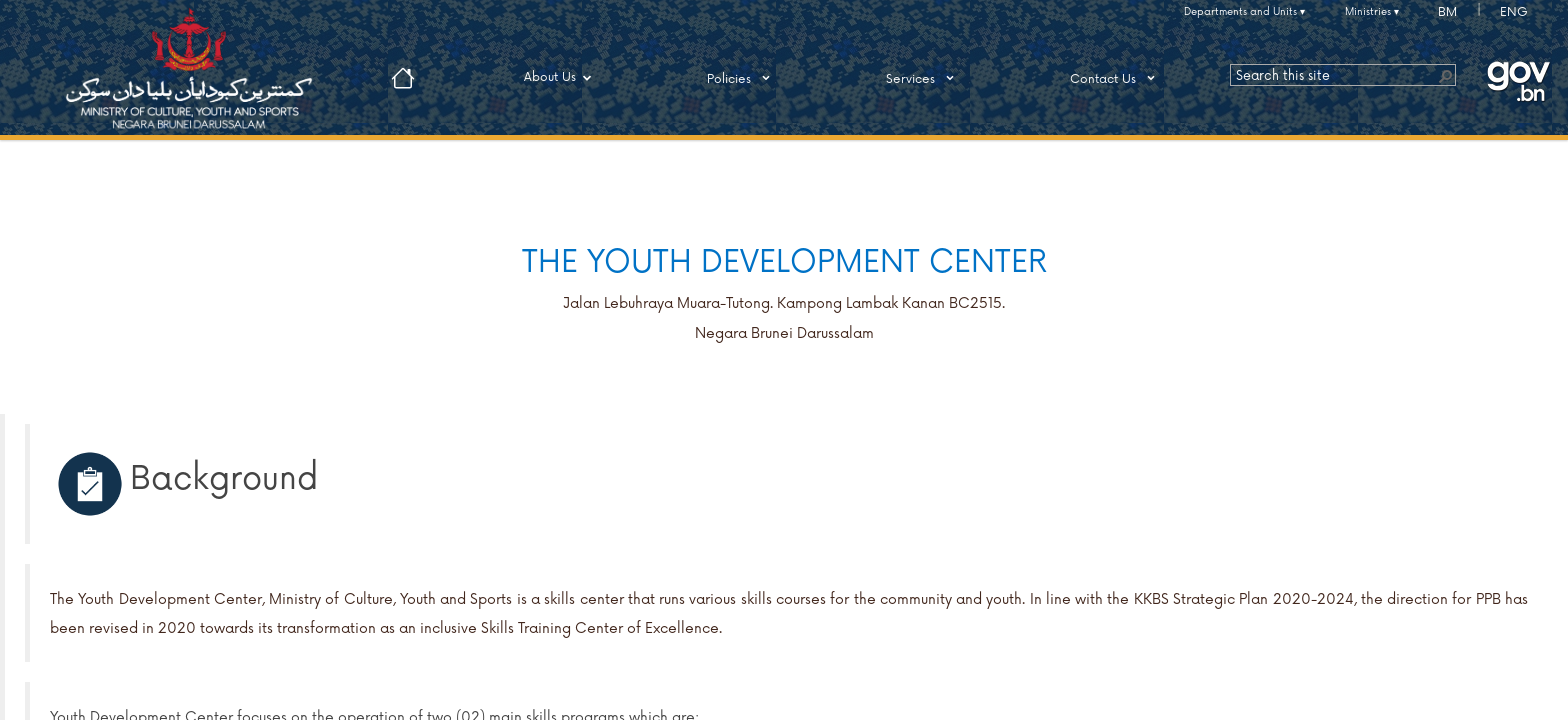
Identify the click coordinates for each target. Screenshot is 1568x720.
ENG (1514, 12)
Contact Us (1116, 78)
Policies (742, 78)
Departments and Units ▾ (1244, 12)
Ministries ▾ (1372, 12)
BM (1447, 12)
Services (923, 78)
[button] (1445, 75)
